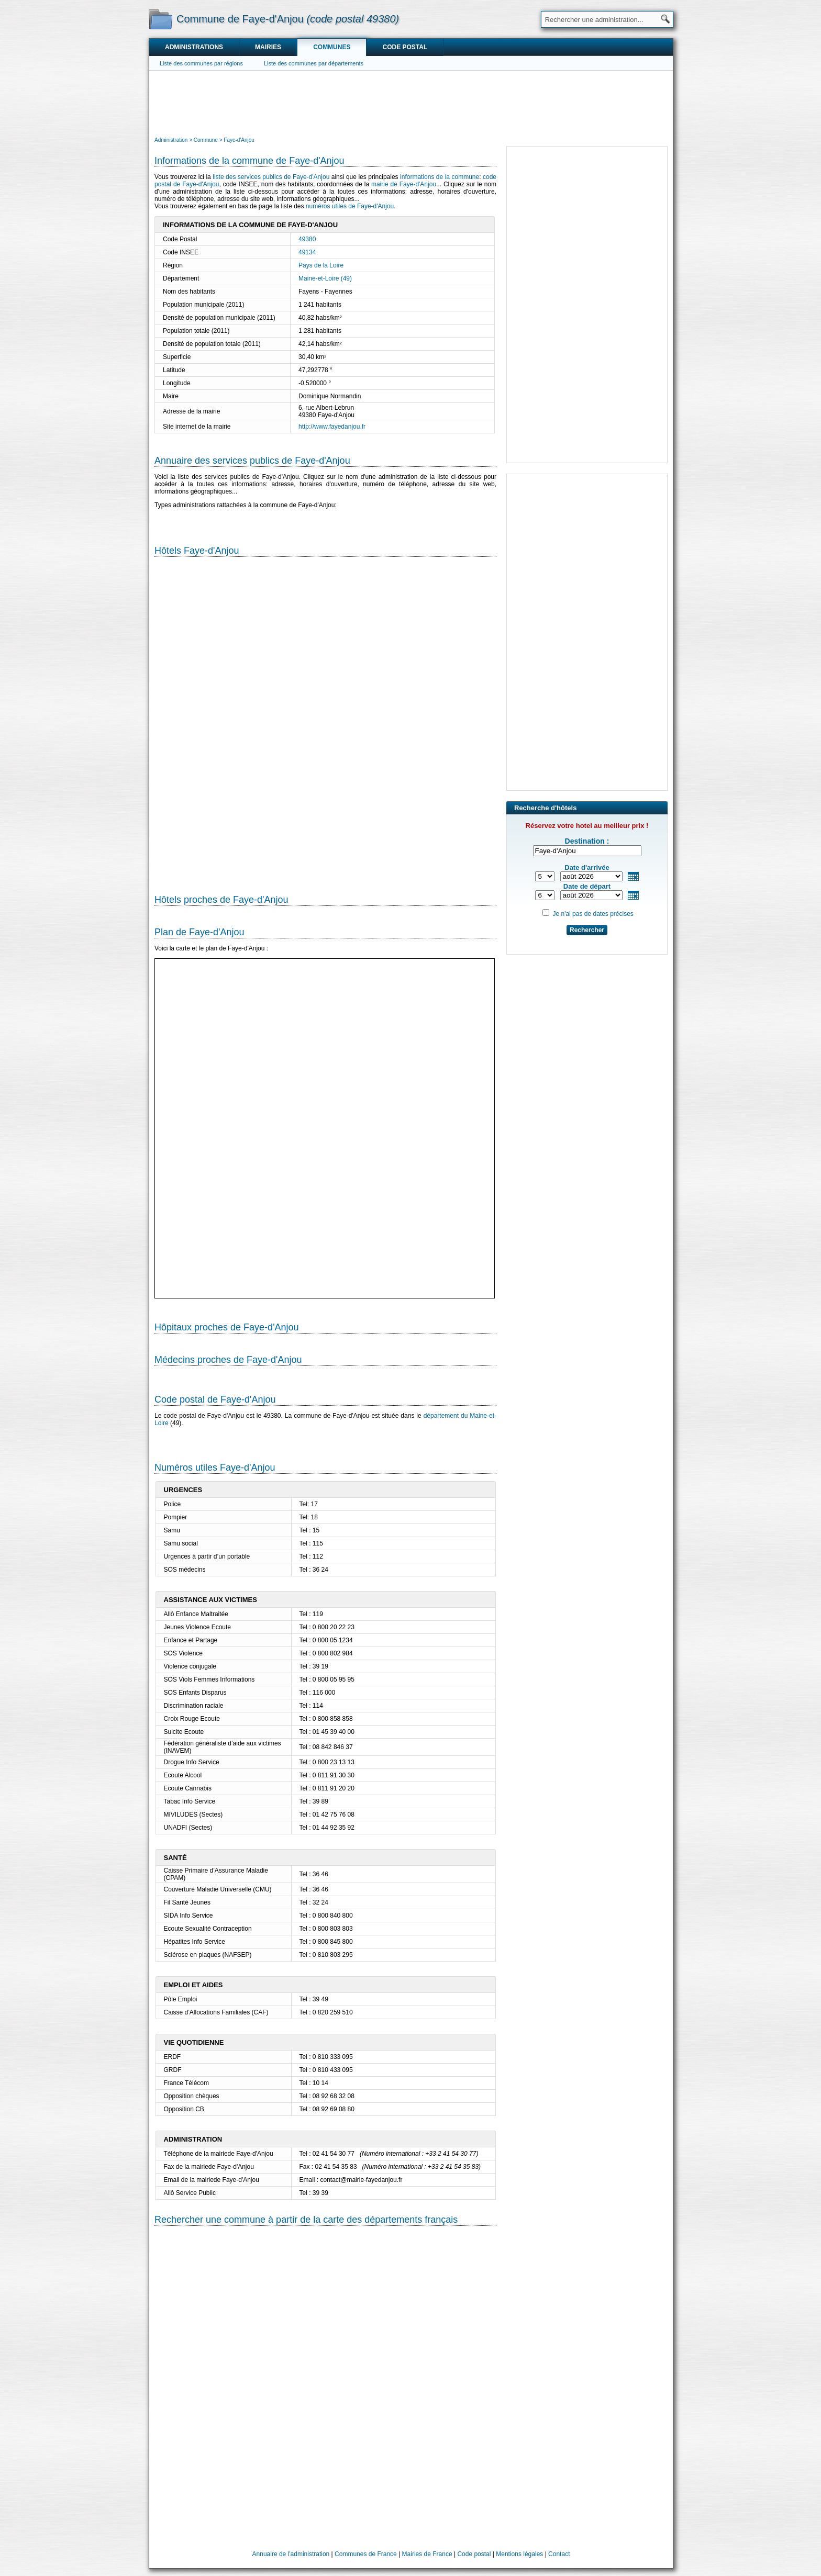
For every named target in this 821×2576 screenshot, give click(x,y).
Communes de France (366, 2554)
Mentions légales (519, 2554)
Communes (331, 47)
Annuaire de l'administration (291, 2554)
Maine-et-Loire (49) (325, 278)
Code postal (404, 47)
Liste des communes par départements (313, 63)
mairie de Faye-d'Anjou (403, 184)
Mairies (268, 47)
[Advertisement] (411, 102)
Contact (559, 2554)
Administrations (194, 47)
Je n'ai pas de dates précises (592, 913)
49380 (307, 239)
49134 (307, 252)
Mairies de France (427, 2554)
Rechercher (587, 930)
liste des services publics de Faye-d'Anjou (271, 177)
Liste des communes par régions (201, 63)
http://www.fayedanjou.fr (331, 426)
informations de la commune (439, 177)
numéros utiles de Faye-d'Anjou (350, 206)
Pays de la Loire (320, 265)
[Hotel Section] (325, 721)
